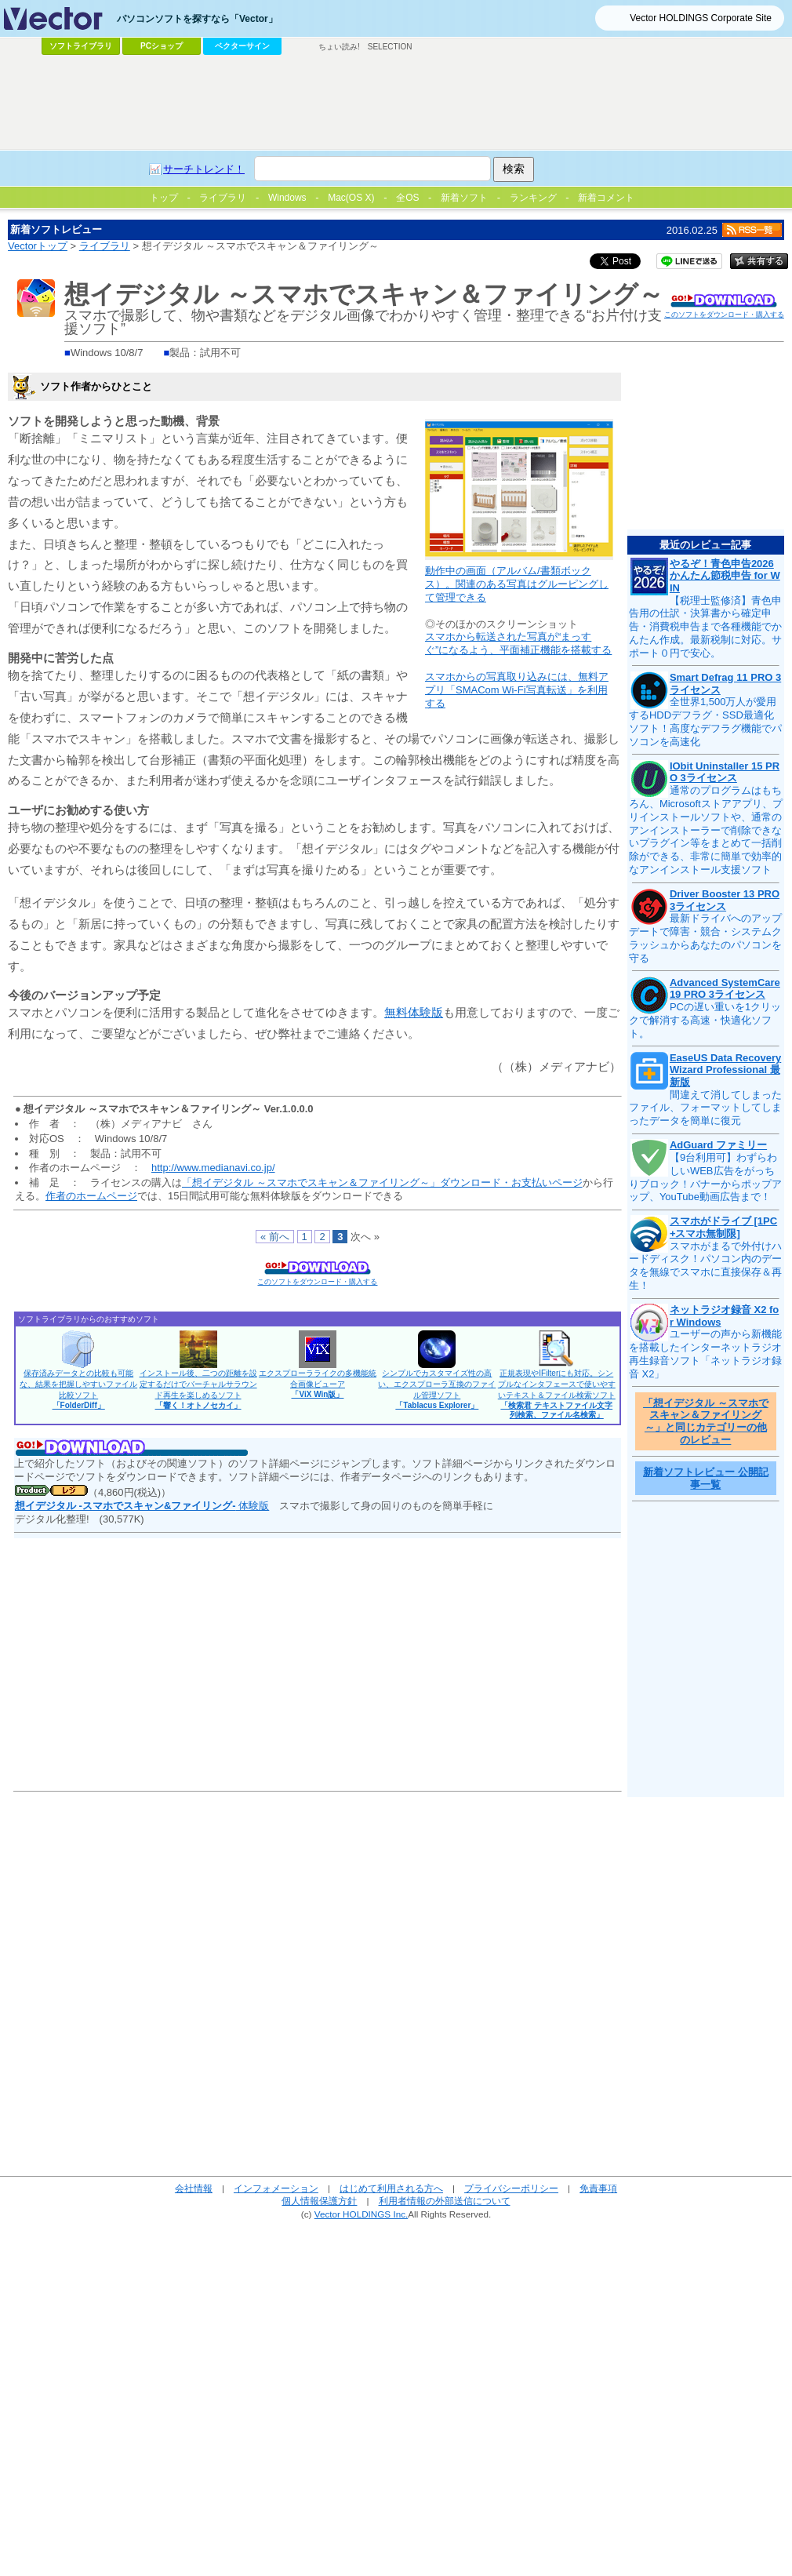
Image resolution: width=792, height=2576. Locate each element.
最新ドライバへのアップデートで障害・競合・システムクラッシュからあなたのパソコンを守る (705, 938)
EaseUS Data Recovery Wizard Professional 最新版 (725, 1070)
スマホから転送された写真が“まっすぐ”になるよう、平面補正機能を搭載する (518, 643)
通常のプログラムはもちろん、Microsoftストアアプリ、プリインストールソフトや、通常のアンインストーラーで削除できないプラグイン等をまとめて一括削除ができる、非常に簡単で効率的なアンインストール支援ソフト (706, 829)
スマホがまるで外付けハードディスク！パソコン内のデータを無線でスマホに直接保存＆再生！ (705, 1266)
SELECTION (390, 46)
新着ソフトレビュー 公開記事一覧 (705, 1478)
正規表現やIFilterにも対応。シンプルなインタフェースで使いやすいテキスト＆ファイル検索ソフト (557, 1394)
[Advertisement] (396, 102)
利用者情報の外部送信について (444, 2201)
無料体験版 (413, 1012)
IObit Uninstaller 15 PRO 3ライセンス (724, 772)
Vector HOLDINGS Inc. (361, 2214)
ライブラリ (104, 246)
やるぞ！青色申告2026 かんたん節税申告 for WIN (725, 576)
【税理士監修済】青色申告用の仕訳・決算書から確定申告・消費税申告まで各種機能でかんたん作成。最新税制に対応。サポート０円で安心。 (705, 627)
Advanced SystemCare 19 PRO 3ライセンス (725, 989)
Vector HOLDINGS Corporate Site (701, 18)
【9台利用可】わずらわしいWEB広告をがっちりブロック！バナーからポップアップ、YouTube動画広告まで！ (705, 1177)
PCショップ (161, 46)
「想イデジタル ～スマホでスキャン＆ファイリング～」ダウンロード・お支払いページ (382, 1182)
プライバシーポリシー (511, 2188)
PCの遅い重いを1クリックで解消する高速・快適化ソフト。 (705, 1020)
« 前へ (274, 1237)
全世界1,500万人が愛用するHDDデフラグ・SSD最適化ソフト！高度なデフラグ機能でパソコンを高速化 (705, 722)
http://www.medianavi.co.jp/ (213, 1167)
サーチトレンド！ (204, 169)
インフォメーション (276, 2188)
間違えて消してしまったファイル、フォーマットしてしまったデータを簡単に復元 (705, 1108)
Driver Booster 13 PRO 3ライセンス (724, 900)
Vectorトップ (37, 246)
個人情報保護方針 (319, 2201)
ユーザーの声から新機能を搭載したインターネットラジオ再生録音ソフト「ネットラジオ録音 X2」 (705, 1354)
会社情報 (194, 2188)
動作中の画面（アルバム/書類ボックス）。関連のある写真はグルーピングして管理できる (517, 584)
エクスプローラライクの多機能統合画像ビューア (317, 1384)
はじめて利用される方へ (391, 2188)
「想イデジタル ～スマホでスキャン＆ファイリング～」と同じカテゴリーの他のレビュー (705, 1421)
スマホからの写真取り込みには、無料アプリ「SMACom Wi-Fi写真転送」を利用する (517, 690)
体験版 (142, 1506)
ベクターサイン (242, 46)
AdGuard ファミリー (718, 1145)
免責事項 (598, 2188)
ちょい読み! (339, 46)
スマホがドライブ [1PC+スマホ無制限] (723, 1227)
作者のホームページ (91, 1196)
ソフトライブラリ (80, 46)
